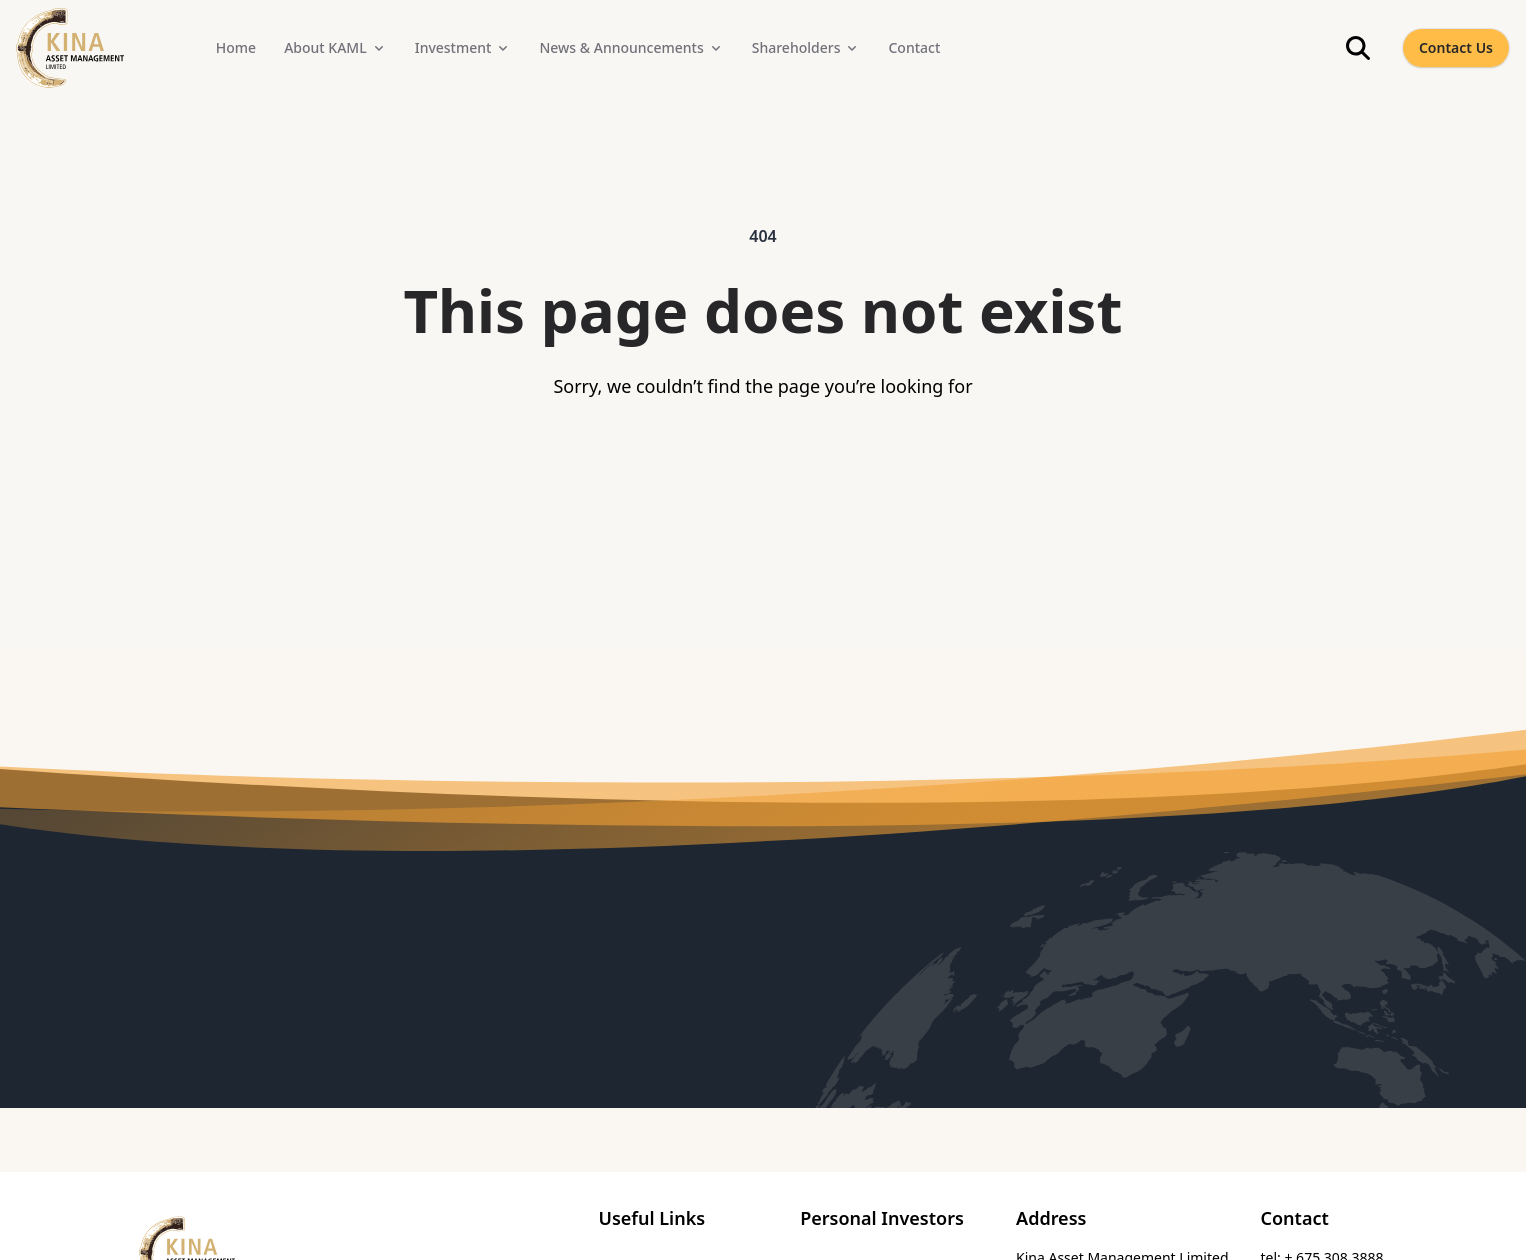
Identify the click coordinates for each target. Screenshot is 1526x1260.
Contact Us (1456, 47)
